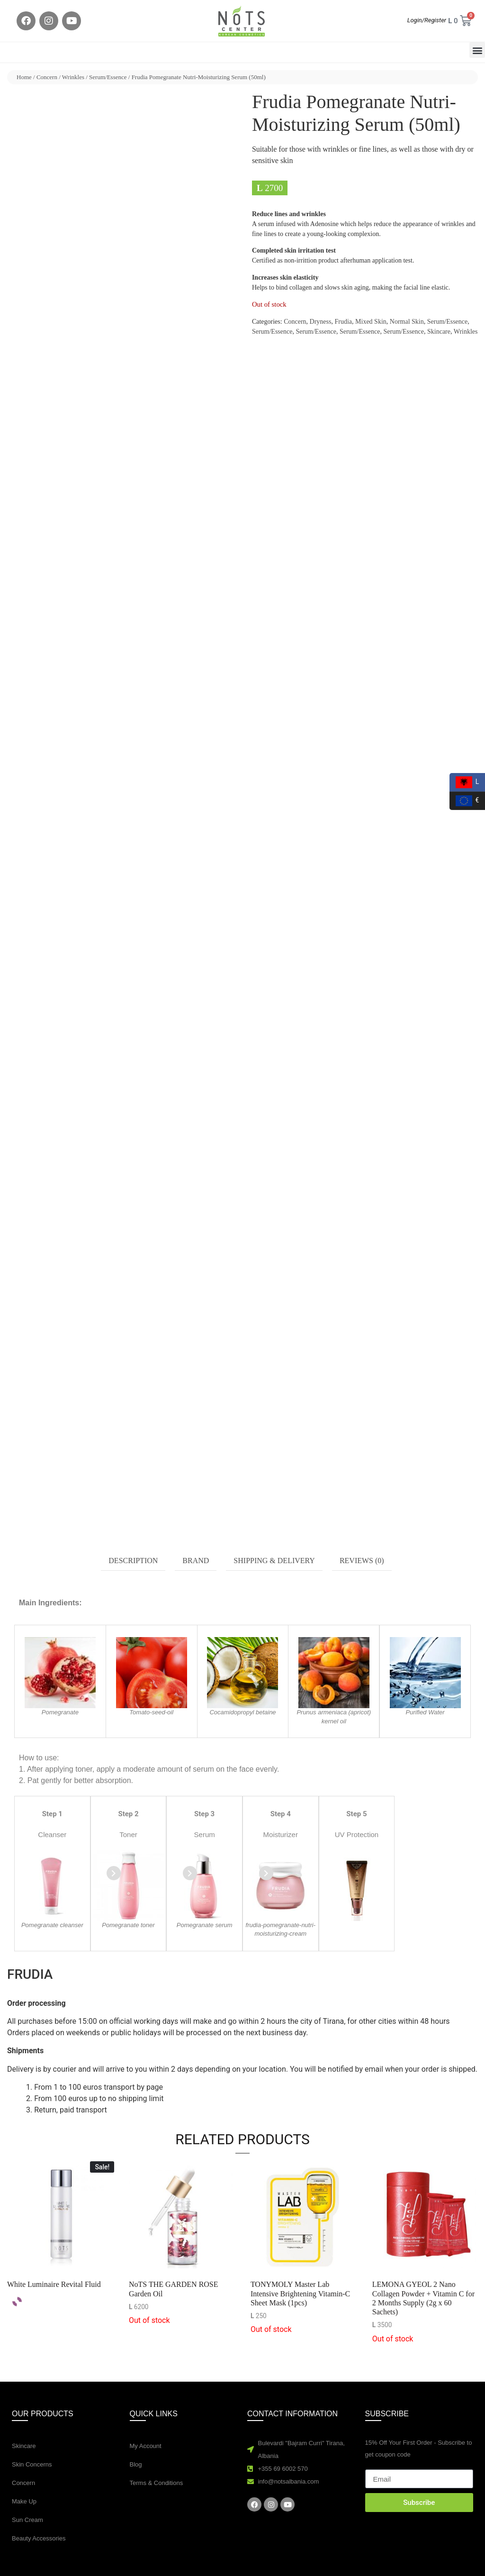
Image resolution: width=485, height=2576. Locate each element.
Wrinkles (73, 77)
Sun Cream (27, 2519)
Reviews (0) (362, 1561)
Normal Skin (407, 321)
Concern (46, 77)
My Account (146, 2445)
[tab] (133, 1561)
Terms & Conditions (156, 2482)
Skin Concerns (32, 2464)
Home (24, 77)
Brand (195, 1561)
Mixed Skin (370, 321)
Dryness (321, 321)
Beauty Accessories (38, 2538)
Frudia (343, 321)
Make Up (24, 2501)
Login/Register (427, 20)
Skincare (438, 331)
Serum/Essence (107, 77)
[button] (477, 50)
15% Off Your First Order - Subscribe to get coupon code (418, 2448)
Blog (136, 2464)
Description (133, 1561)
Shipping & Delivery (274, 1561)
